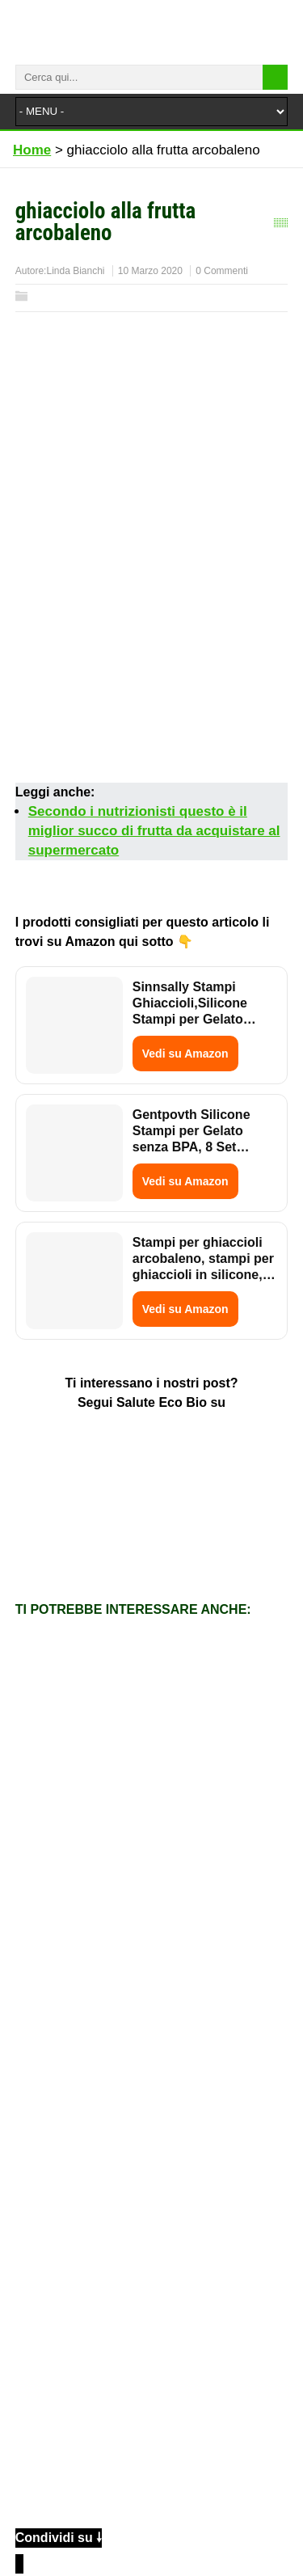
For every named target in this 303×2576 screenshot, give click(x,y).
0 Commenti (222, 271)
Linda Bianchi (75, 271)
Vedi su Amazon (185, 1053)
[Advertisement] (151, 624)
